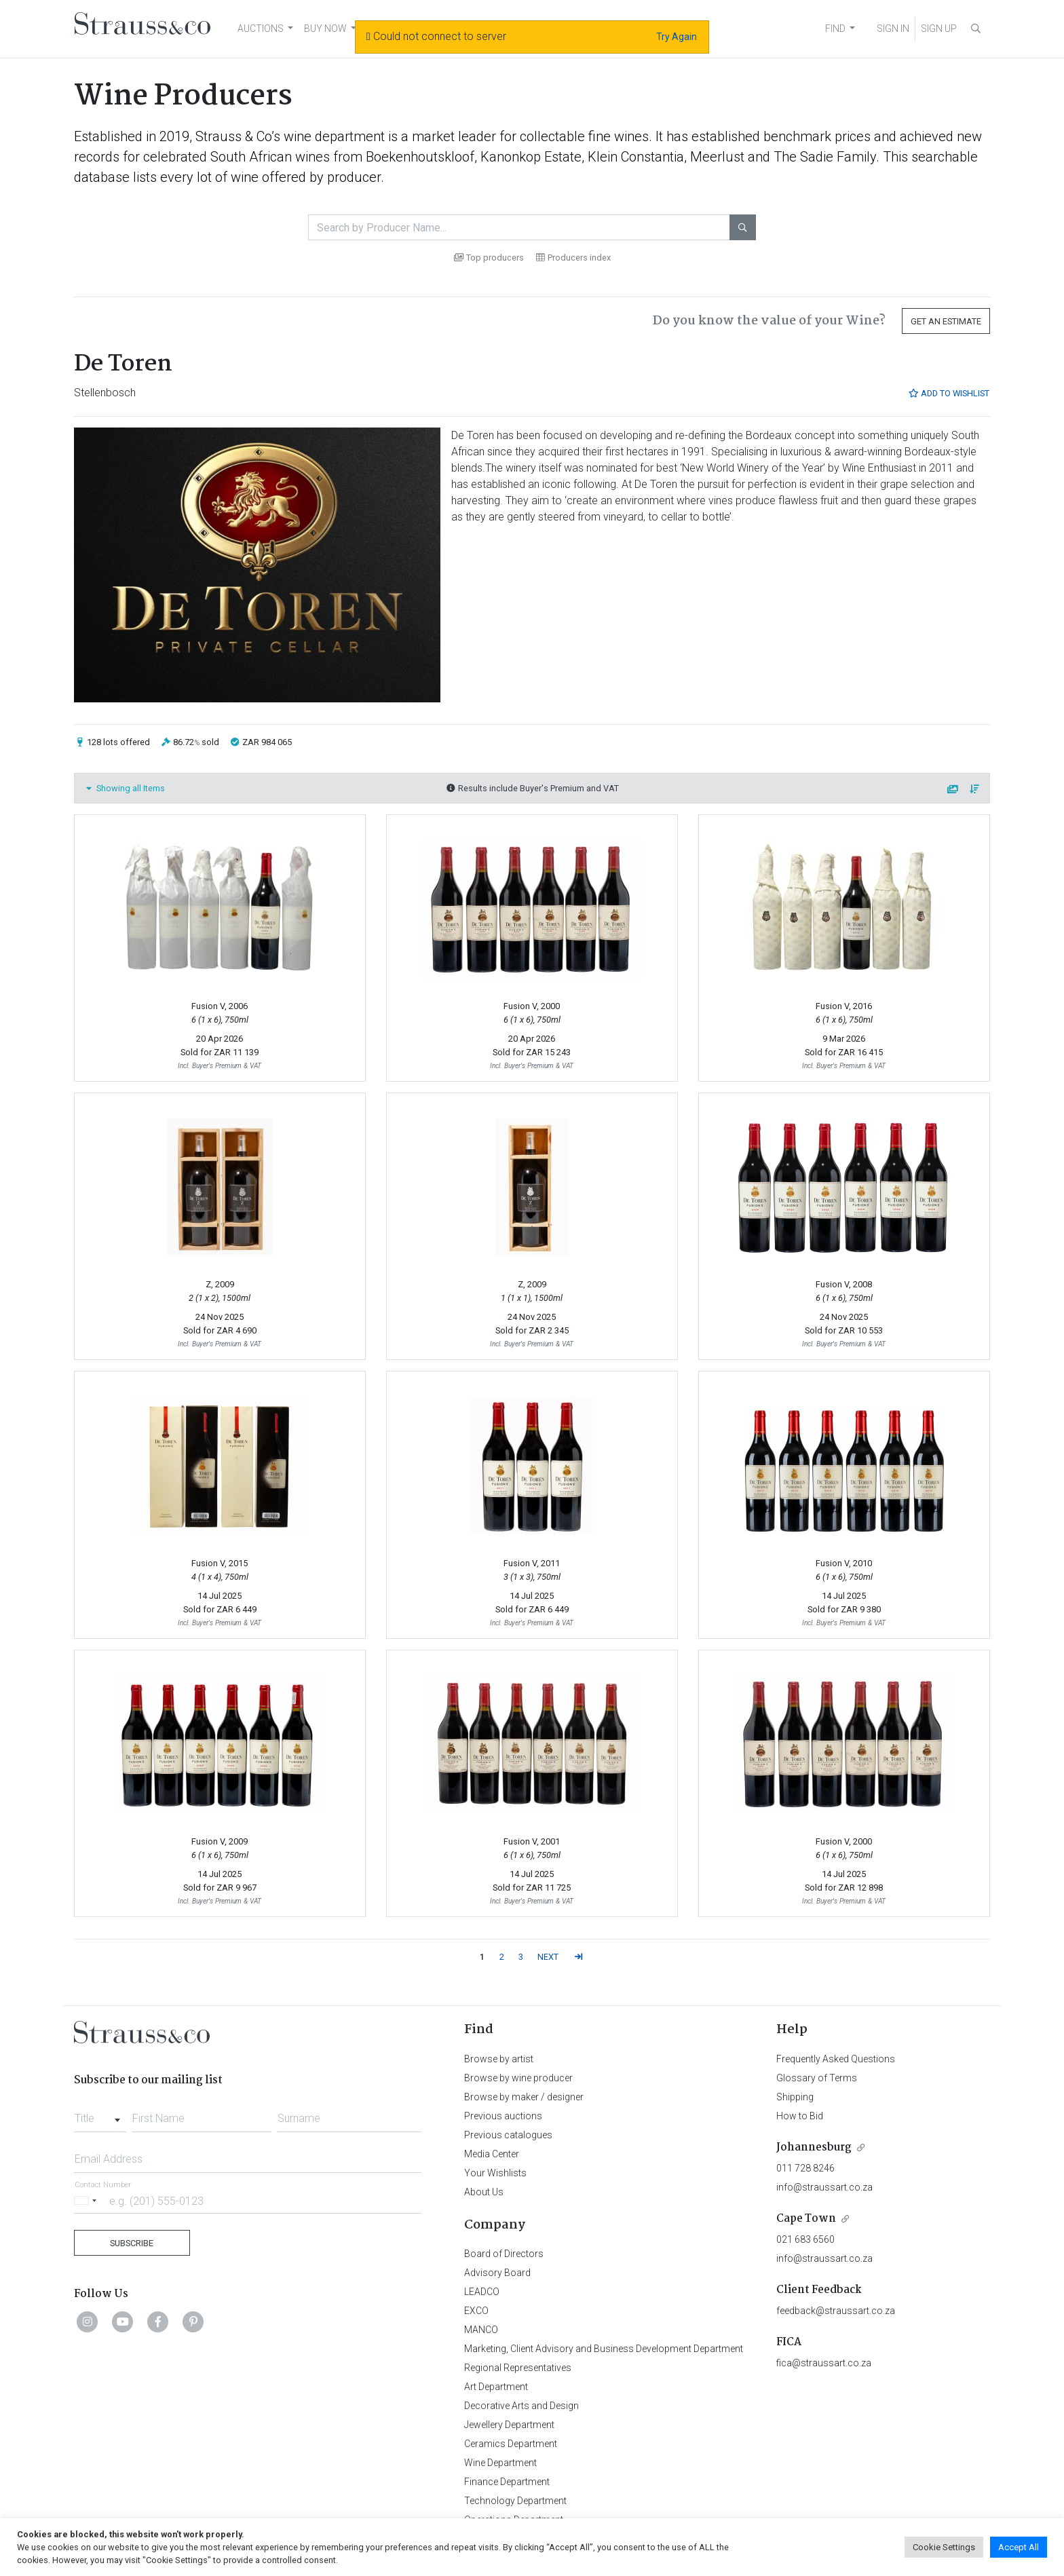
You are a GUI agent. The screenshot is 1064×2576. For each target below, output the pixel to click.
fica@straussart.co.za (823, 2362)
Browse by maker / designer (524, 2096)
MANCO (481, 2329)
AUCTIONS (261, 28)
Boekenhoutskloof (420, 157)
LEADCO (481, 2291)
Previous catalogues (508, 2134)
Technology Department (515, 2500)
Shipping (795, 2096)
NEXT (547, 1957)
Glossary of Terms (816, 2077)
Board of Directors (504, 2253)
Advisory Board (497, 2272)
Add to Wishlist (948, 393)
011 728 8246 (805, 2168)
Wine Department (500, 2462)
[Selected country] (87, 2200)
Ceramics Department (510, 2443)
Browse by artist (498, 2058)
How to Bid (799, 2115)
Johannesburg (814, 2147)
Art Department (496, 2386)
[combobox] (100, 2114)
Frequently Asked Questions (835, 2058)
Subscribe (131, 2243)
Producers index (573, 257)
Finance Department (507, 2481)
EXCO (476, 2310)
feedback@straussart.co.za (835, 2310)
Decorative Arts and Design (521, 2405)
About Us (484, 2191)
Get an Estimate (946, 321)
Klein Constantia (636, 157)
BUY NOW (325, 28)
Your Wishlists (495, 2172)
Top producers (489, 257)
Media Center (491, 2153)
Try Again (676, 36)
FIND (835, 28)
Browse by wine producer (518, 2077)
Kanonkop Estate (531, 157)
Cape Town (806, 2218)
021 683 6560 (805, 2239)
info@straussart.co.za (824, 2187)
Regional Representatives (517, 2367)
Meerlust (717, 157)
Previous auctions (503, 2115)
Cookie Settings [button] (944, 2547)
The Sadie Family (825, 157)
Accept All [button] (1018, 2547)
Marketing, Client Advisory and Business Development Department (603, 2348)
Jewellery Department (509, 2424)
